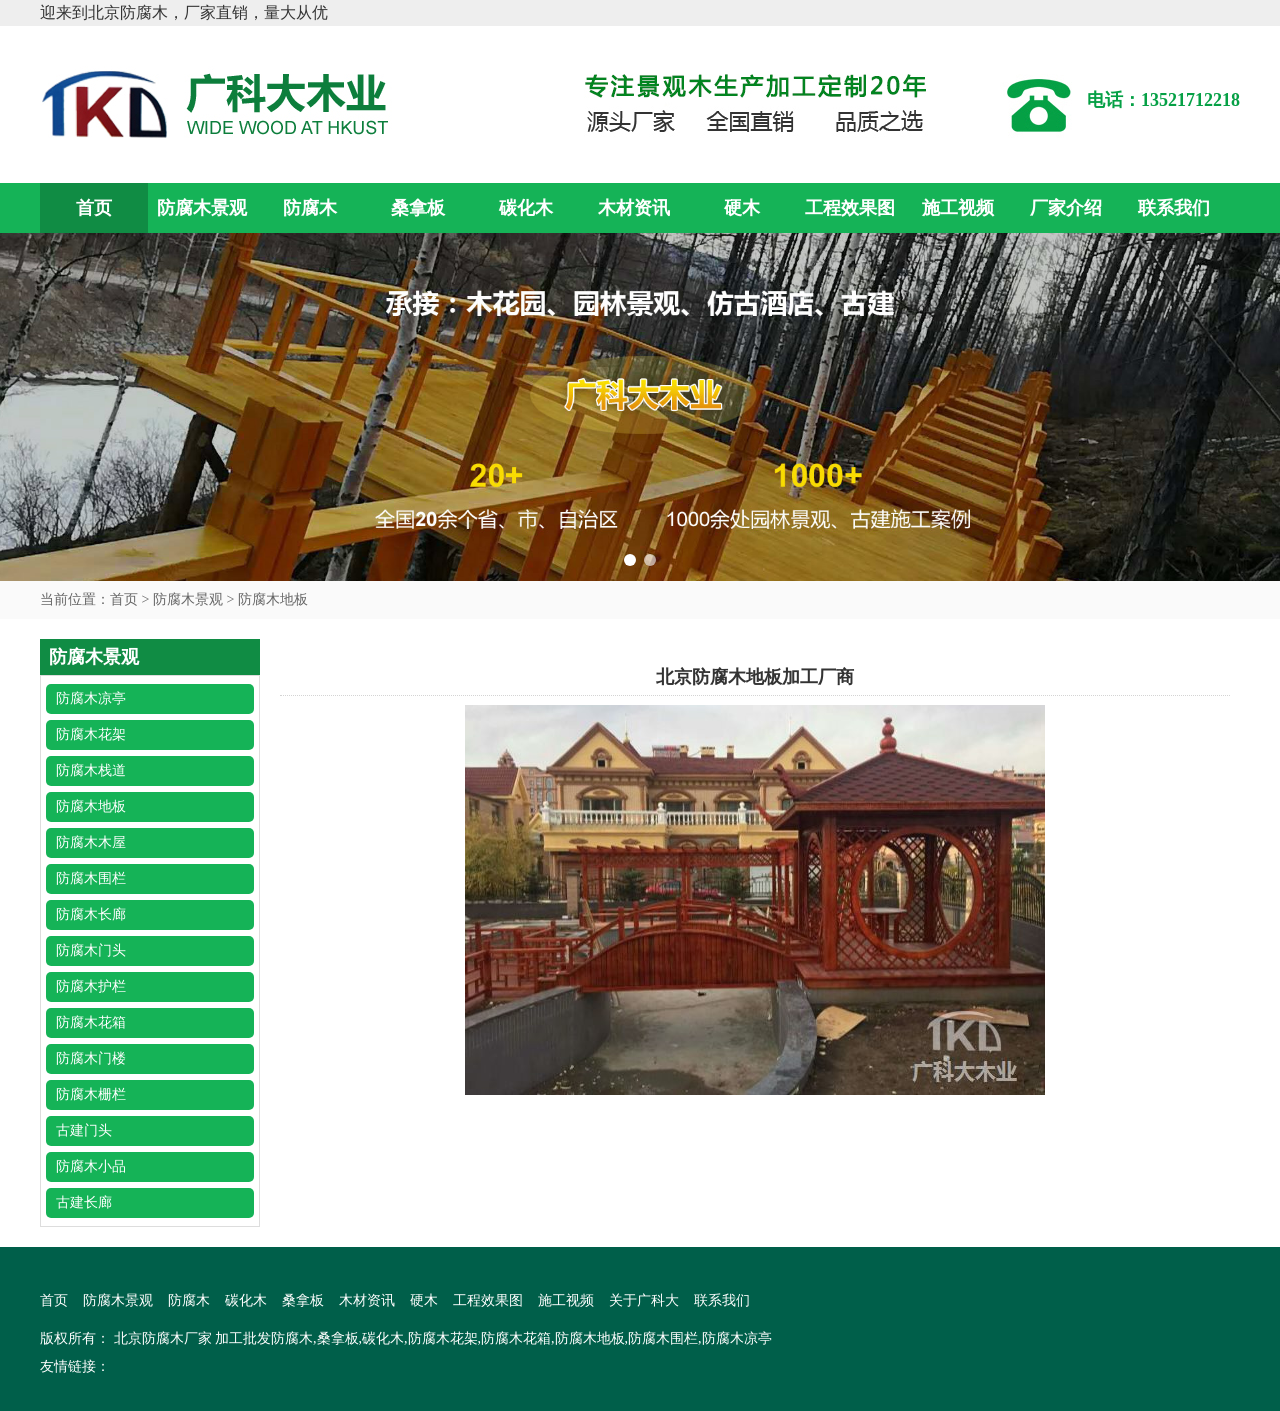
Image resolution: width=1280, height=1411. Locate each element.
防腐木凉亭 (91, 698)
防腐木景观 (202, 208)
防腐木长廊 (91, 914)
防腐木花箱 (91, 1022)
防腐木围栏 (91, 878)
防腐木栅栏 (91, 1094)
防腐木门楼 (91, 1058)
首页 (94, 208)
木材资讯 (634, 208)
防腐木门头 (91, 950)
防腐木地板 (273, 599)
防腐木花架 (91, 734)
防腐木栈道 (91, 770)
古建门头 (84, 1130)
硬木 (742, 208)
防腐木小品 (91, 1166)
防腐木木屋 (91, 842)
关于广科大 (644, 1300)
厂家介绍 (1066, 208)
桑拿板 (418, 208)
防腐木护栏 (91, 986)
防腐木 (310, 208)
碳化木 (526, 208)
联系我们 (1174, 208)
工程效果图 (850, 208)
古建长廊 (84, 1202)
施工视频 (958, 208)
